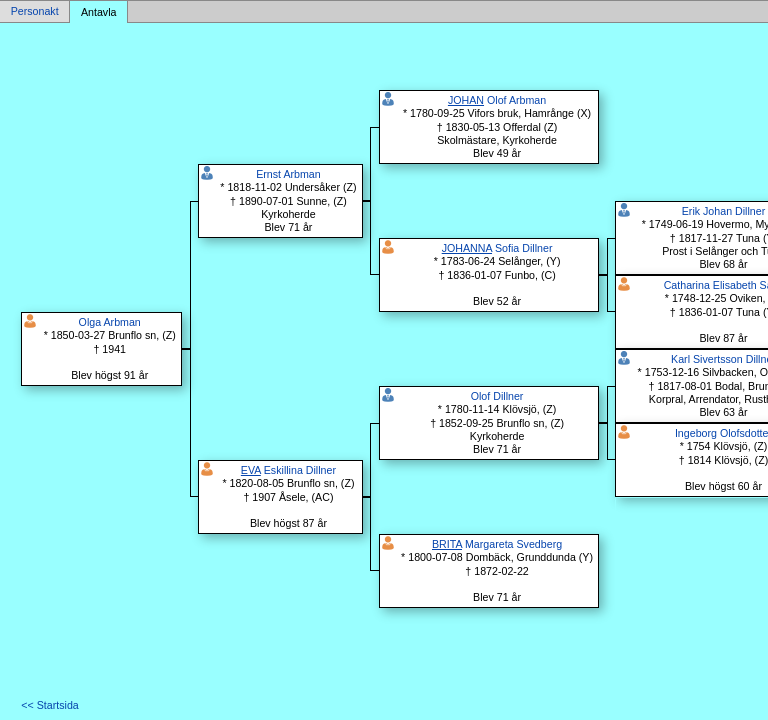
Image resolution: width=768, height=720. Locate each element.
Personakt (35, 12)
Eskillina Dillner (288, 470)
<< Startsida (49, 705)
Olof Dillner (497, 396)
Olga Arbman (110, 322)
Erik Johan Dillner (724, 211)
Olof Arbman (497, 100)
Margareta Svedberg (497, 544)
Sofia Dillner (497, 248)
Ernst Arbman (288, 174)
